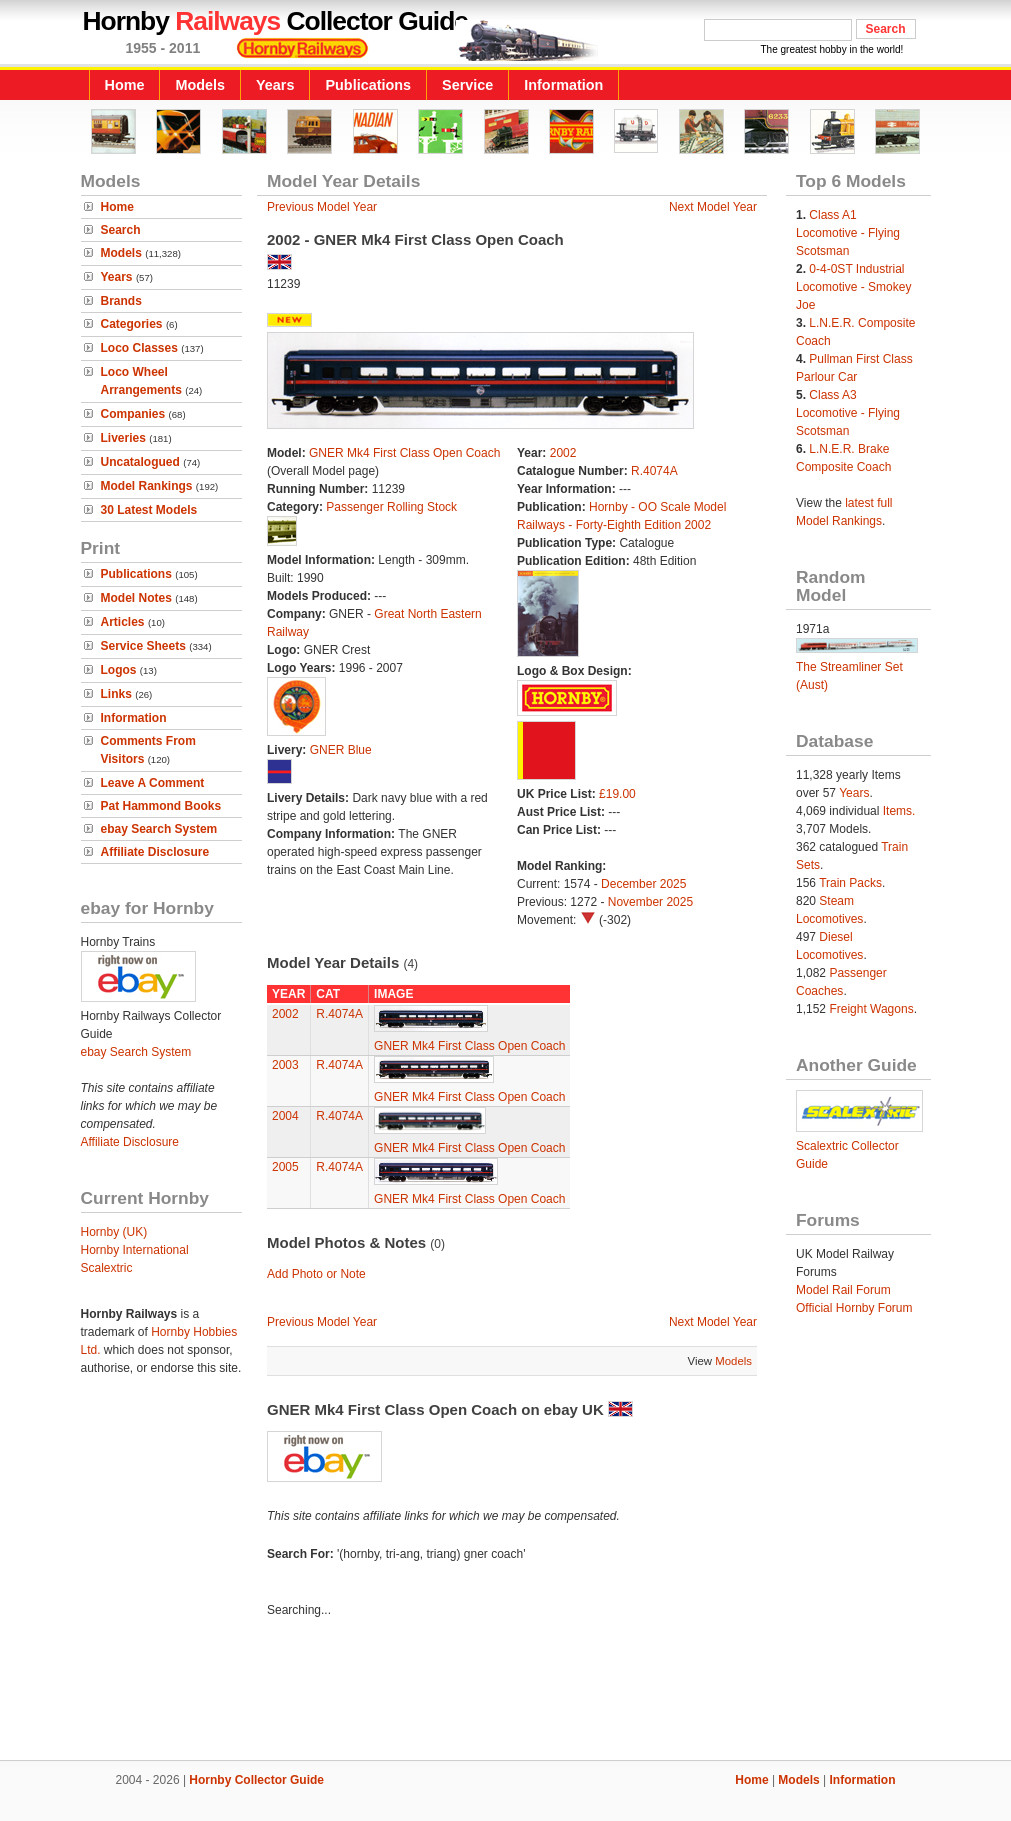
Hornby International (135, 1250)
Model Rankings (147, 486)
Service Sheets (143, 646)
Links (116, 694)
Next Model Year (713, 207)
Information (563, 85)
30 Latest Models (149, 510)
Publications (368, 85)
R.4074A (654, 471)
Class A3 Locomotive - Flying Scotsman (848, 413)
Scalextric (107, 1268)
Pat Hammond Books (161, 806)
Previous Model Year (322, 207)
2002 (563, 453)
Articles (123, 622)
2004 (285, 1116)
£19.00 (617, 794)
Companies (133, 414)
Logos (119, 670)
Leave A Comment (153, 783)
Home (125, 85)
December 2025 (643, 884)
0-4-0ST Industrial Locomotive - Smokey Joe (853, 287)
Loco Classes (139, 348)
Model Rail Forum (843, 1290)
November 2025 (650, 902)
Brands (121, 301)
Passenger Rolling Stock (391, 507)
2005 (285, 1167)
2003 (285, 1065)
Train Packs (850, 883)
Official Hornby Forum (854, 1308)
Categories (132, 324)
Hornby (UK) (114, 1232)
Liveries (123, 438)
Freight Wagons (871, 1009)
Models (200, 85)
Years (275, 85)
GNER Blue (341, 750)
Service (467, 85)
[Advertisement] (506, 1692)
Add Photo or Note (316, 1274)
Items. (899, 811)
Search (121, 230)
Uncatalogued (140, 462)
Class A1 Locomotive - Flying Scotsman (848, 233)
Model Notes (136, 598)
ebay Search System (159, 829)
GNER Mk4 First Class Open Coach (404, 453)
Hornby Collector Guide (256, 1780)
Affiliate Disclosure (155, 852)
